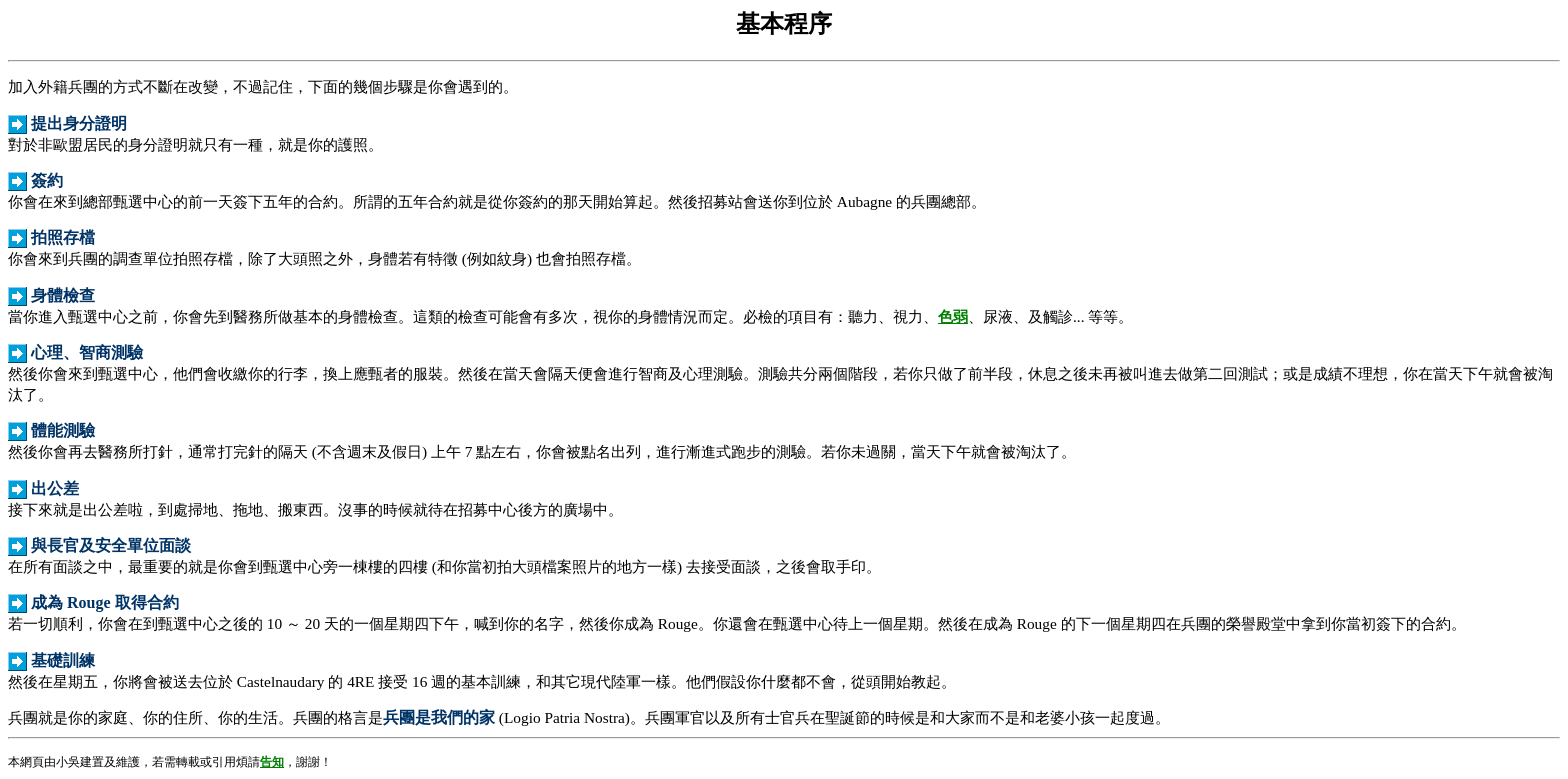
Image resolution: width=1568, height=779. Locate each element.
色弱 (953, 316)
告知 (272, 762)
